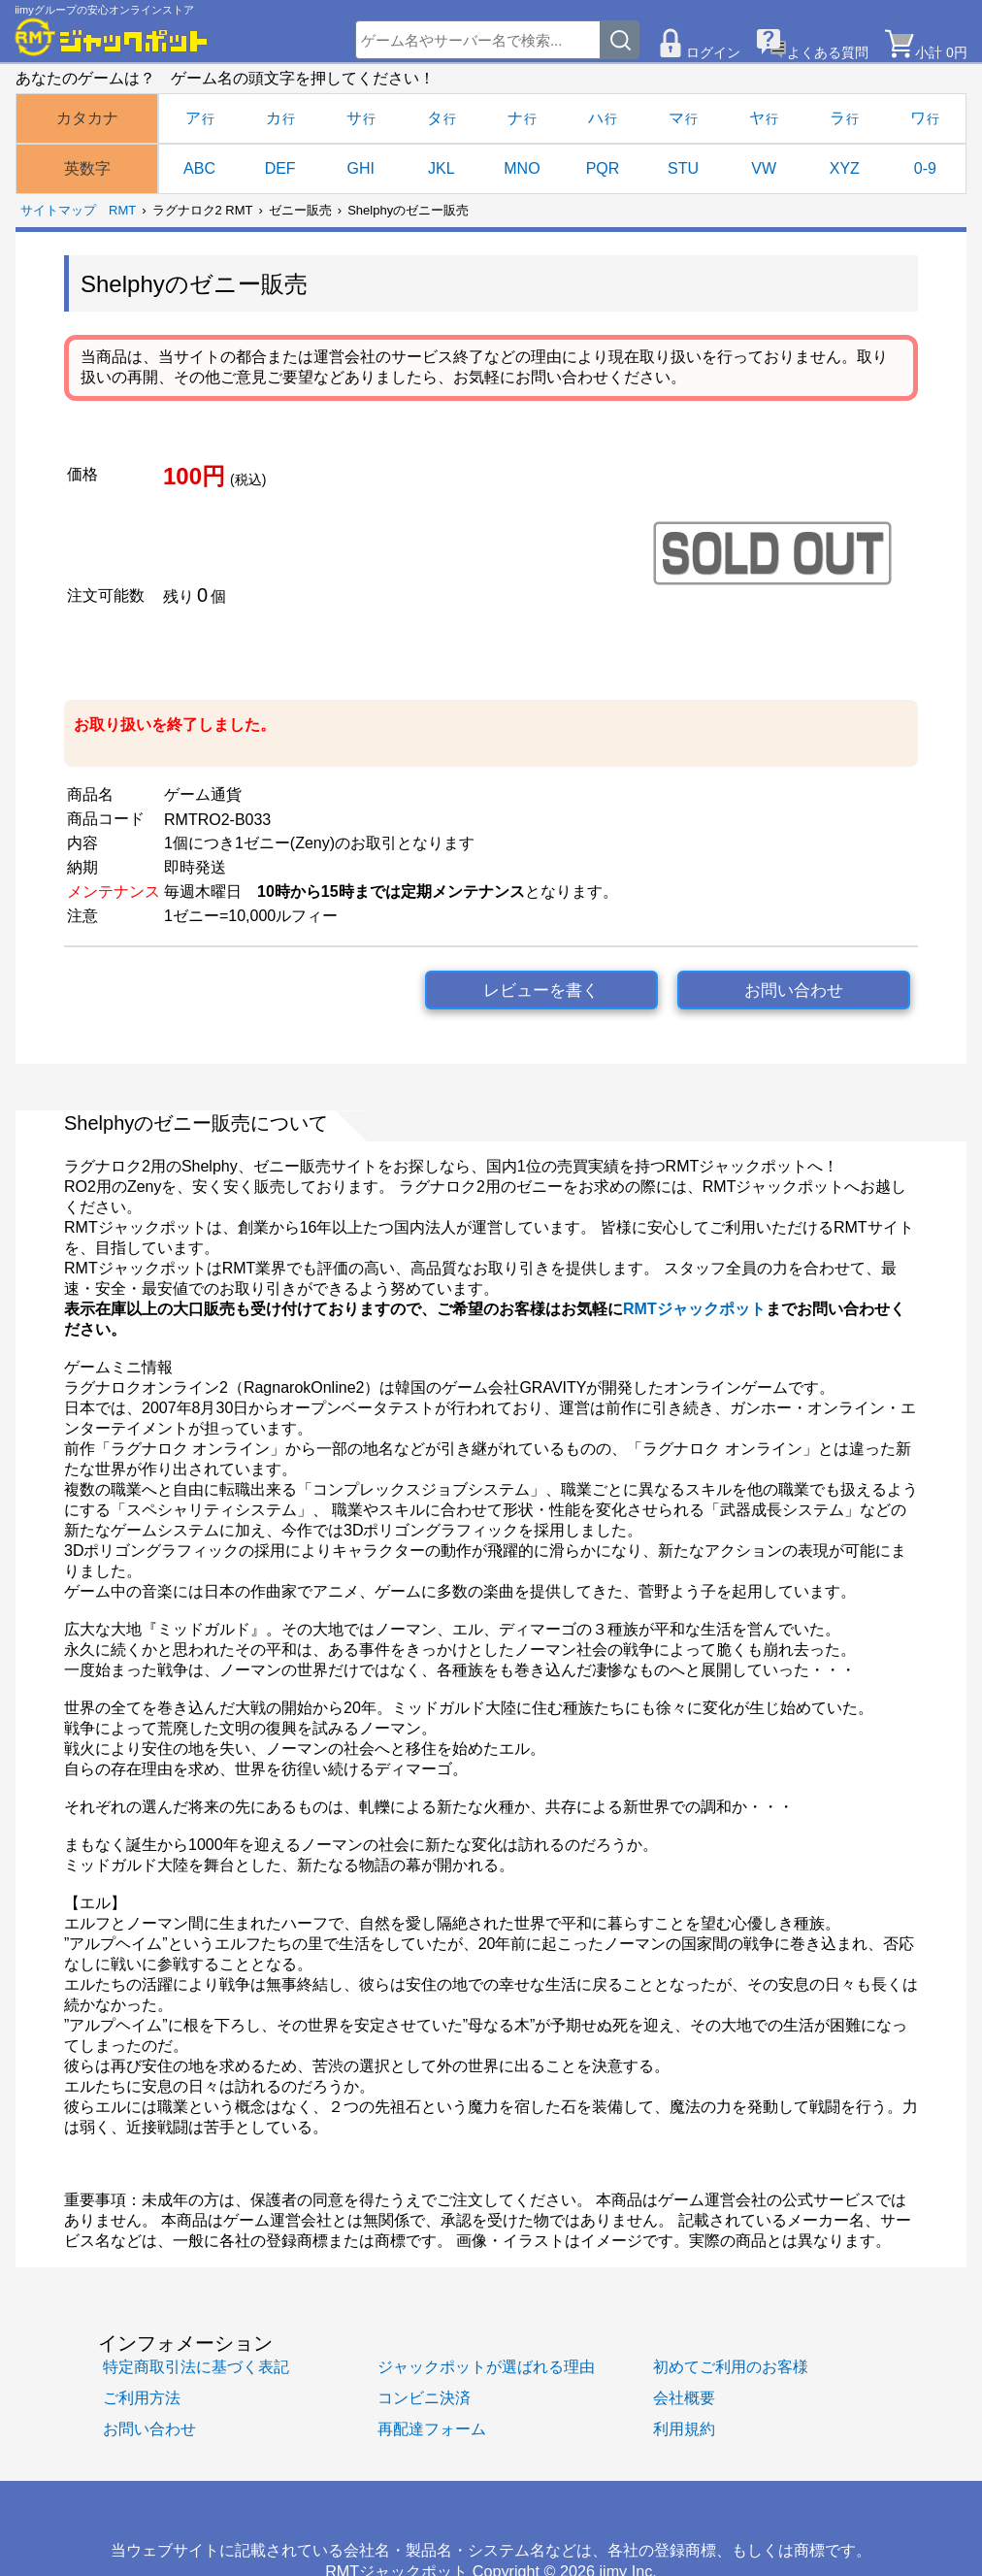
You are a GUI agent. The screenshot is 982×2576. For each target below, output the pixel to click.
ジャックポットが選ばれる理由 (486, 2366)
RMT (122, 210)
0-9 (925, 168)
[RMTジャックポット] (112, 36)
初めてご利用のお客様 (730, 2366)
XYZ (845, 168)
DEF (280, 168)
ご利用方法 (141, 2397)
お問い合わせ (793, 990)
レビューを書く (541, 990)
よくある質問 (827, 52)
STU (683, 168)
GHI (361, 168)
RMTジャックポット (694, 1309)
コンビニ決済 (424, 2397)
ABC (199, 168)
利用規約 (684, 2428)
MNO (522, 168)
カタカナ (87, 118)
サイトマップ (58, 210)
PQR (603, 168)
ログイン (713, 52)
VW (763, 168)
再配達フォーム (431, 2428)
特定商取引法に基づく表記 (196, 2366)
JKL (441, 168)
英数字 (87, 168)
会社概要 (684, 2397)
